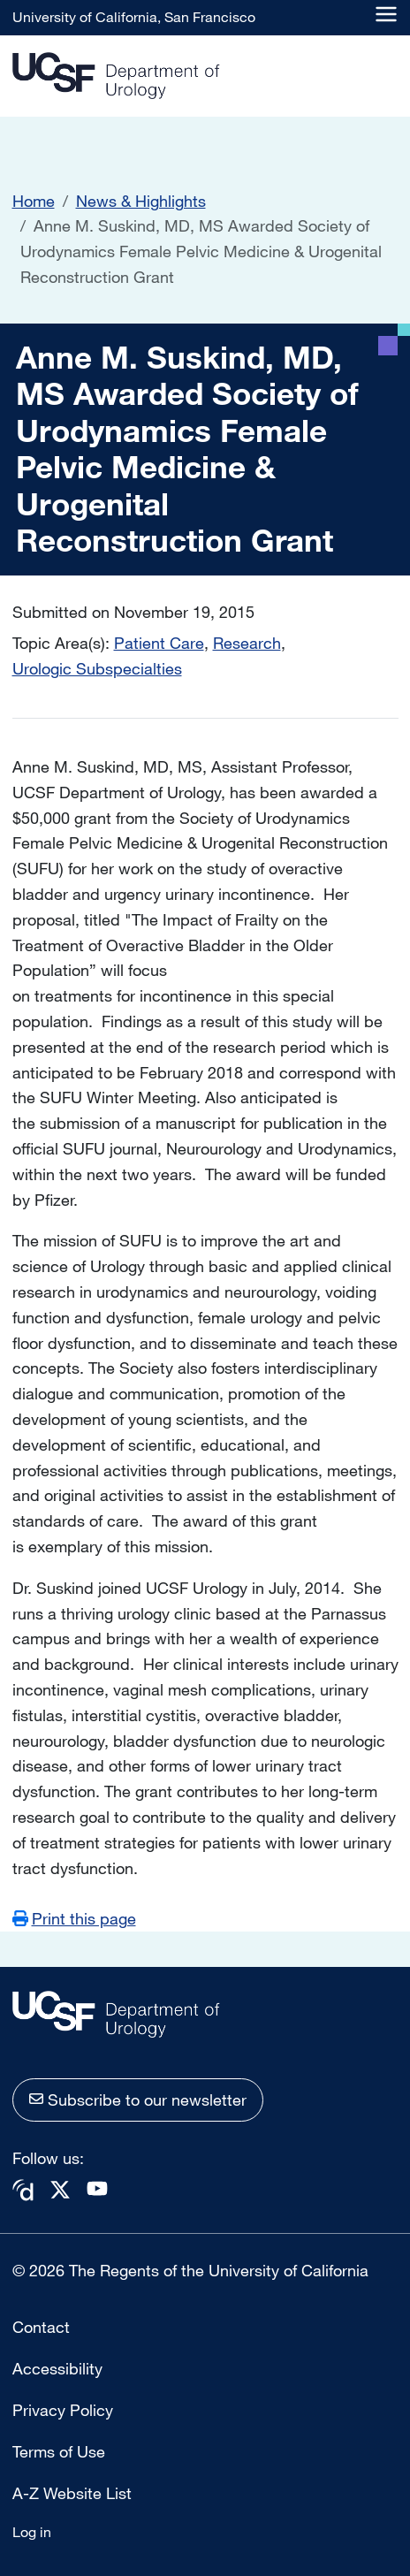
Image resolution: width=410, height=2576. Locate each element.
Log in (31, 2532)
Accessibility (57, 2368)
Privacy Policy (62, 2410)
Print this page (84, 1918)
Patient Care (159, 642)
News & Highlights (141, 200)
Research (247, 642)
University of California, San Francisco (133, 17)
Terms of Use (58, 2451)
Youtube (97, 2188)
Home (33, 200)
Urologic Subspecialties (97, 668)
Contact (41, 2326)
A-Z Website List (72, 2493)
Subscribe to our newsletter (147, 2099)
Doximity (23, 2190)
